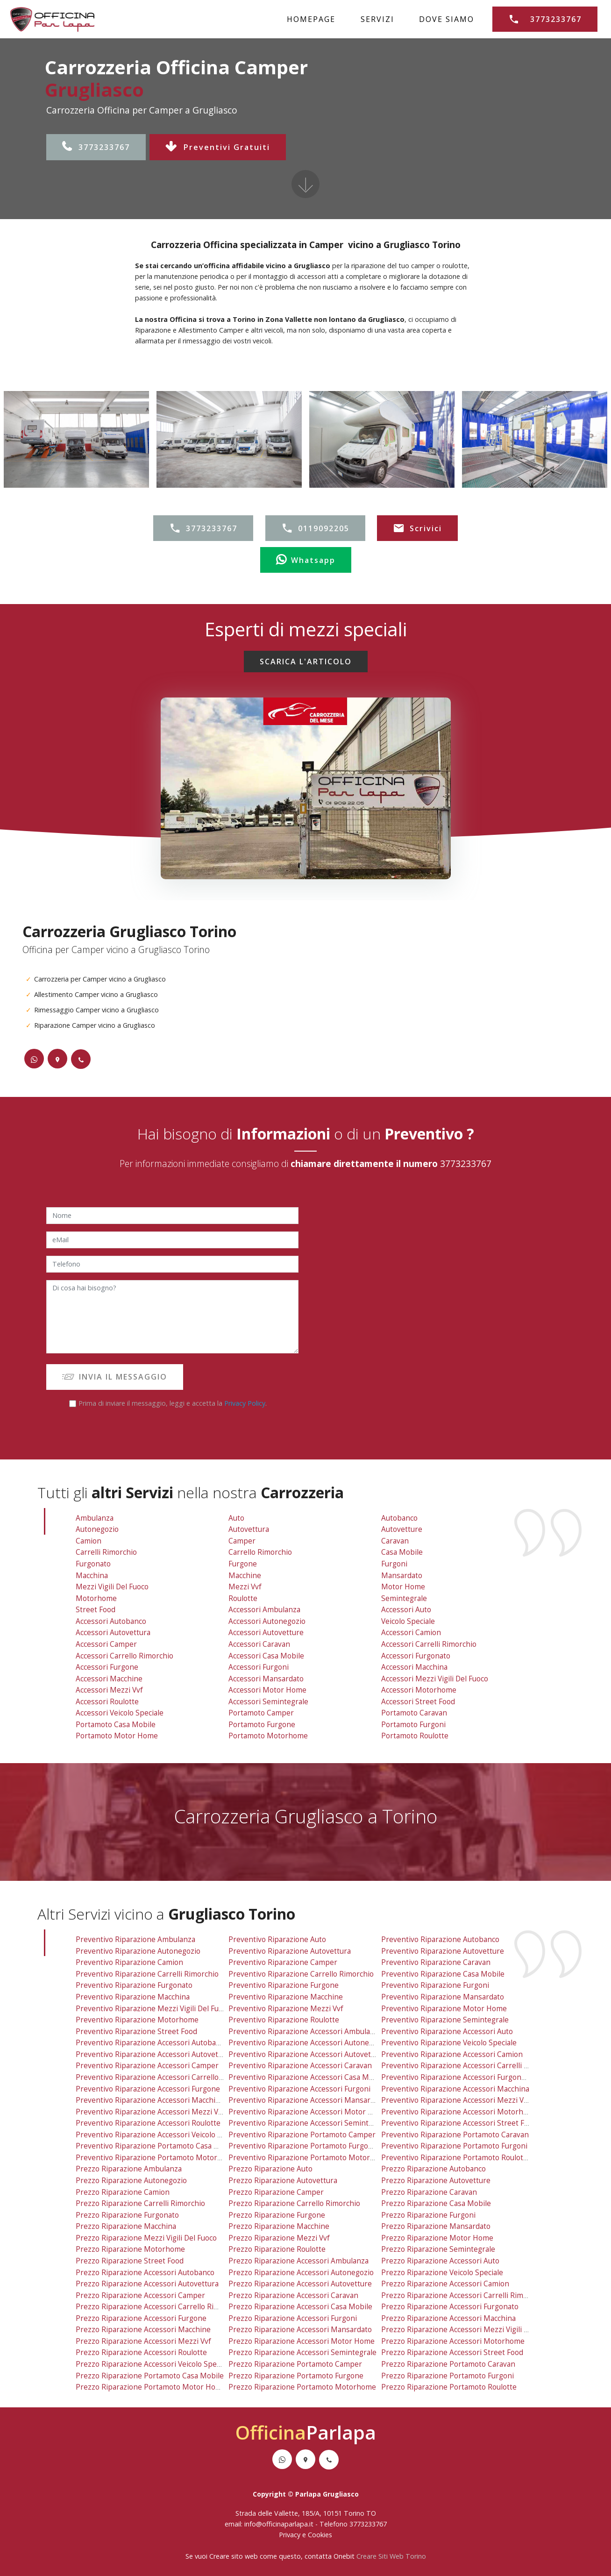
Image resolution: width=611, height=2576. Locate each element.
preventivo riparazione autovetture (442, 1951)
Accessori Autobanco (111, 1621)
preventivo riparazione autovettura (289, 1951)
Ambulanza (95, 1518)
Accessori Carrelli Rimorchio (428, 1644)
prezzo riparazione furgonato (127, 2215)
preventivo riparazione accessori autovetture (306, 2054)
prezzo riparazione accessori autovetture (300, 2284)
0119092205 (315, 528)
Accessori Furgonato (415, 1656)
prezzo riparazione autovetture (435, 2180)
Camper (242, 1541)
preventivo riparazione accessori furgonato (456, 2077)
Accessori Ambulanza (264, 1610)
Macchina (92, 1575)
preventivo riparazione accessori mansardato (306, 2100)
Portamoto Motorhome (268, 1736)
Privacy (290, 2534)
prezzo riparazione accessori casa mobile (300, 2307)
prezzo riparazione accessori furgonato (450, 2307)
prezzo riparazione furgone (276, 2215)
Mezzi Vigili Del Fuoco (112, 1587)
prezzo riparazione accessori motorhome (453, 2341)
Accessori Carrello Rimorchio (124, 1656)
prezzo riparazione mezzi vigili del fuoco (146, 2238)
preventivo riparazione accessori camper (147, 2066)
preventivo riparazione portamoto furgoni (454, 2146)
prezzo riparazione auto (270, 2169)
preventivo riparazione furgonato (134, 1985)
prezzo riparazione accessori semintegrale (302, 2352)
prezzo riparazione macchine (278, 2226)
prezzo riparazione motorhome (130, 2249)
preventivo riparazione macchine (285, 1997)
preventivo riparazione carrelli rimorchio (147, 1974)
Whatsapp (305, 560)
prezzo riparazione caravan (429, 2192)
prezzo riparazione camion (123, 2192)
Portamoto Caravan (414, 1713)
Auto (236, 1518)
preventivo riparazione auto (277, 1939)
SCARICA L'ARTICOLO (306, 661)
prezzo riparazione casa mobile (436, 2203)
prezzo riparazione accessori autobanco (145, 2272)
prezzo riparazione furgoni (428, 2215)
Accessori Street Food (418, 1702)
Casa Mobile (402, 1552)
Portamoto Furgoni (413, 1724)
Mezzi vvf (245, 1587)
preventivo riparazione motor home (444, 2009)
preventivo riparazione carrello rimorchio (301, 1974)
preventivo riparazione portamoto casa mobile (156, 2146)
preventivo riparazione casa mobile (442, 1974)
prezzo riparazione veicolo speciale (442, 2272)
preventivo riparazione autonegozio (138, 1951)
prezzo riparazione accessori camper (140, 2295)
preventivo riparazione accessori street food (459, 2123)
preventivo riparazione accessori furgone (148, 2089)
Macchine (244, 1575)
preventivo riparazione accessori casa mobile (307, 2077)
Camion (88, 1541)
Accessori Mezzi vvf (109, 1690)
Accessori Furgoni (258, 1667)
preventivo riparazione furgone (283, 1985)
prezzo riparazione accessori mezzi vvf (143, 2341)
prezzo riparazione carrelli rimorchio (140, 2203)
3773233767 (96, 147)
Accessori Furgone (107, 1667)
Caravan (395, 1541)
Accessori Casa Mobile (266, 1656)
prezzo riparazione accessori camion (445, 2284)
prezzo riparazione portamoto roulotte (449, 2387)
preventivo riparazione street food (136, 2031)
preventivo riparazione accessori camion (452, 2054)
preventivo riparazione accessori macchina (455, 2089)
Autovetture (401, 1529)
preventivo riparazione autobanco (440, 1939)
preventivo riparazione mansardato (442, 1997)
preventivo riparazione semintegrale (445, 2020)
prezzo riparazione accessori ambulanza (298, 2261)
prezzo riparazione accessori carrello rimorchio (159, 2307)
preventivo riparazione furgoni (435, 1985)
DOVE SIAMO (446, 19)
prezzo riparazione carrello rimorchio (294, 2203)
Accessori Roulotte (107, 1702)
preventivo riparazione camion (129, 1962)
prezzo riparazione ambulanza (129, 2169)
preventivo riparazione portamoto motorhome (309, 2158)
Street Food (95, 1610)
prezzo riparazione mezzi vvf (279, 2238)
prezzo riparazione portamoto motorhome (302, 2387)
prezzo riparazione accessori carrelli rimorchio (463, 2295)
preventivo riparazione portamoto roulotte (455, 2158)
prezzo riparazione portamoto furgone (295, 2376)
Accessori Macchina (414, 1667)
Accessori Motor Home (267, 1690)
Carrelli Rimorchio (106, 1552)
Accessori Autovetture (266, 1632)
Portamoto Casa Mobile (116, 1724)
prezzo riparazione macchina (126, 2226)
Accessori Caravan (259, 1644)
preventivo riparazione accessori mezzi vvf (150, 2112)
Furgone (242, 1564)
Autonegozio (97, 1529)
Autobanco (399, 1518)
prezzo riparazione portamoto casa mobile (150, 2376)
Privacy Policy (244, 1403)
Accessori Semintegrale (268, 1702)
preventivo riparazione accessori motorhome (459, 2112)
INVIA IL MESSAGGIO (114, 1377)
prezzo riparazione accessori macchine (143, 2329)
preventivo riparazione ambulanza (135, 1939)
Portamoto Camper (261, 1713)
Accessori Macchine (109, 1679)
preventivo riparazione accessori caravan (300, 2066)
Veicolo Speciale (408, 1621)
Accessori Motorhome (418, 1690)
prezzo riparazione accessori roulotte (141, 2352)
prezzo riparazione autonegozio (131, 2180)
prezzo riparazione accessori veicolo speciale (154, 2364)
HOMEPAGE (311, 19)
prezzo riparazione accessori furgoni (292, 2318)
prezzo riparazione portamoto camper (295, 2364)
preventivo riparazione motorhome (137, 2020)
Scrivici (417, 528)
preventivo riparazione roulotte (283, 2020)
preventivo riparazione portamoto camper (302, 2135)
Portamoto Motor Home (117, 1736)
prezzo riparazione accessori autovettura (147, 2284)
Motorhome (96, 1598)
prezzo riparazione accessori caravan (293, 2295)
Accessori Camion (411, 1632)
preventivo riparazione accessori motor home (308, 2112)
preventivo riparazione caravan (435, 1962)
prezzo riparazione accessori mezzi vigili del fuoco (468, 2329)
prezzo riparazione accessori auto (440, 2261)
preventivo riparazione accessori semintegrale (309, 2123)
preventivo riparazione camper (282, 1962)
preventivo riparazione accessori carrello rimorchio (165, 2077)
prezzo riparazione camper (276, 2192)
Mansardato (401, 1575)
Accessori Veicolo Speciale (119, 1713)
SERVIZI (377, 19)
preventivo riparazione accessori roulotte (148, 2123)
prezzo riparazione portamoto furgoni (447, 2376)
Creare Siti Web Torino (391, 2556)
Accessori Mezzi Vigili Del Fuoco (434, 1679)
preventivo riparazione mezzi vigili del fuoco (153, 2009)
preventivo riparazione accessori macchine (150, 2100)
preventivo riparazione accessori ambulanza (305, 2031)
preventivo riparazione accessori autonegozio (307, 2043)
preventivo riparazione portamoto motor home (158, 2158)
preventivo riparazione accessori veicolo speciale (160, 2135)
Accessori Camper (106, 1644)
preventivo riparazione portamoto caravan (455, 2135)
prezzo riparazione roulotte (277, 2249)
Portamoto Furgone (261, 1724)
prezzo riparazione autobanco (433, 2169)
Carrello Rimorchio (260, 1552)
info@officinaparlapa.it (278, 2523)
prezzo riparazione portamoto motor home (151, 2387)
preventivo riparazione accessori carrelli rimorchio (469, 2066)
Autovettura (248, 1529)
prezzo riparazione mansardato (435, 2226)
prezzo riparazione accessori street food (452, 2352)
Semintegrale (404, 1598)
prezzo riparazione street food (130, 2261)
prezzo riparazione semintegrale (438, 2249)
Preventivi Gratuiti (217, 147)
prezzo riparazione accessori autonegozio (301, 2272)
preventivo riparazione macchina (133, 1997)
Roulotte (242, 1598)
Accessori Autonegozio (267, 1621)
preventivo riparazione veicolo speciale (449, 2043)
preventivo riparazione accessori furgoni (299, 2089)
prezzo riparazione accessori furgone (141, 2318)
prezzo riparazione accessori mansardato (300, 2329)
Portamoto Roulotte (414, 1736)
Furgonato (93, 1564)
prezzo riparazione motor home (437, 2238)
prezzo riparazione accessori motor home (301, 2341)
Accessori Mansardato (266, 1679)
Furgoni (394, 1564)
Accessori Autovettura (113, 1632)
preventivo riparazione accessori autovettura (154, 2054)
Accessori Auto (406, 1610)
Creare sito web (233, 2556)
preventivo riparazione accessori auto (447, 2031)
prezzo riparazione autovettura (282, 2180)
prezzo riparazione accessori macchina (448, 2318)
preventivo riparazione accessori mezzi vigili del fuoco (475, 2100)
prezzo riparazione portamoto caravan (448, 2364)
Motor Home (403, 1587)
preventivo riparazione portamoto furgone (302, 2146)
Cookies (320, 2534)
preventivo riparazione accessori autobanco (152, 2043)
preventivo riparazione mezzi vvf (285, 2009)
